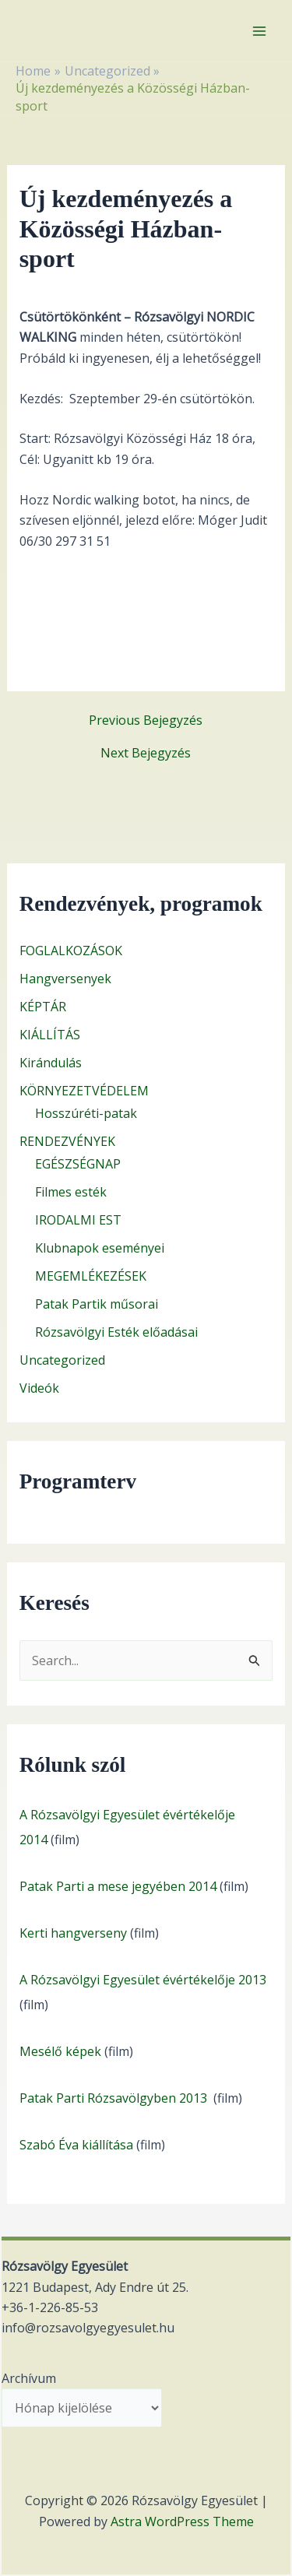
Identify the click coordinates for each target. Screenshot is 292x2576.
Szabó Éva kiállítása (76, 2144)
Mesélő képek (60, 2051)
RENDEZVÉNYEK (67, 1141)
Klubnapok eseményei (99, 1247)
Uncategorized (62, 1360)
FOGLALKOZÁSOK (70, 950)
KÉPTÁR (42, 1006)
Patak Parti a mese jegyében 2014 (117, 1886)
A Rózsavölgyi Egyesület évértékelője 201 (139, 1979)
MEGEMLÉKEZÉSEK (90, 1275)
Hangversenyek (65, 978)
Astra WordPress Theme (182, 2521)
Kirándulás (50, 1062)
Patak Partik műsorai (96, 1304)
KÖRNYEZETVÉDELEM (84, 1090)
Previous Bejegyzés (145, 720)
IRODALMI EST (78, 1219)
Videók (39, 1388)
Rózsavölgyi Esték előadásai (116, 1332)
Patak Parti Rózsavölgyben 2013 (114, 2098)
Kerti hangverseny (73, 1933)
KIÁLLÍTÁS (49, 1034)
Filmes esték (71, 1191)
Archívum (29, 2378)
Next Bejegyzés (145, 753)
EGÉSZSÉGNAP (78, 1163)
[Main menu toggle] (259, 31)
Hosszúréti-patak (86, 1113)
